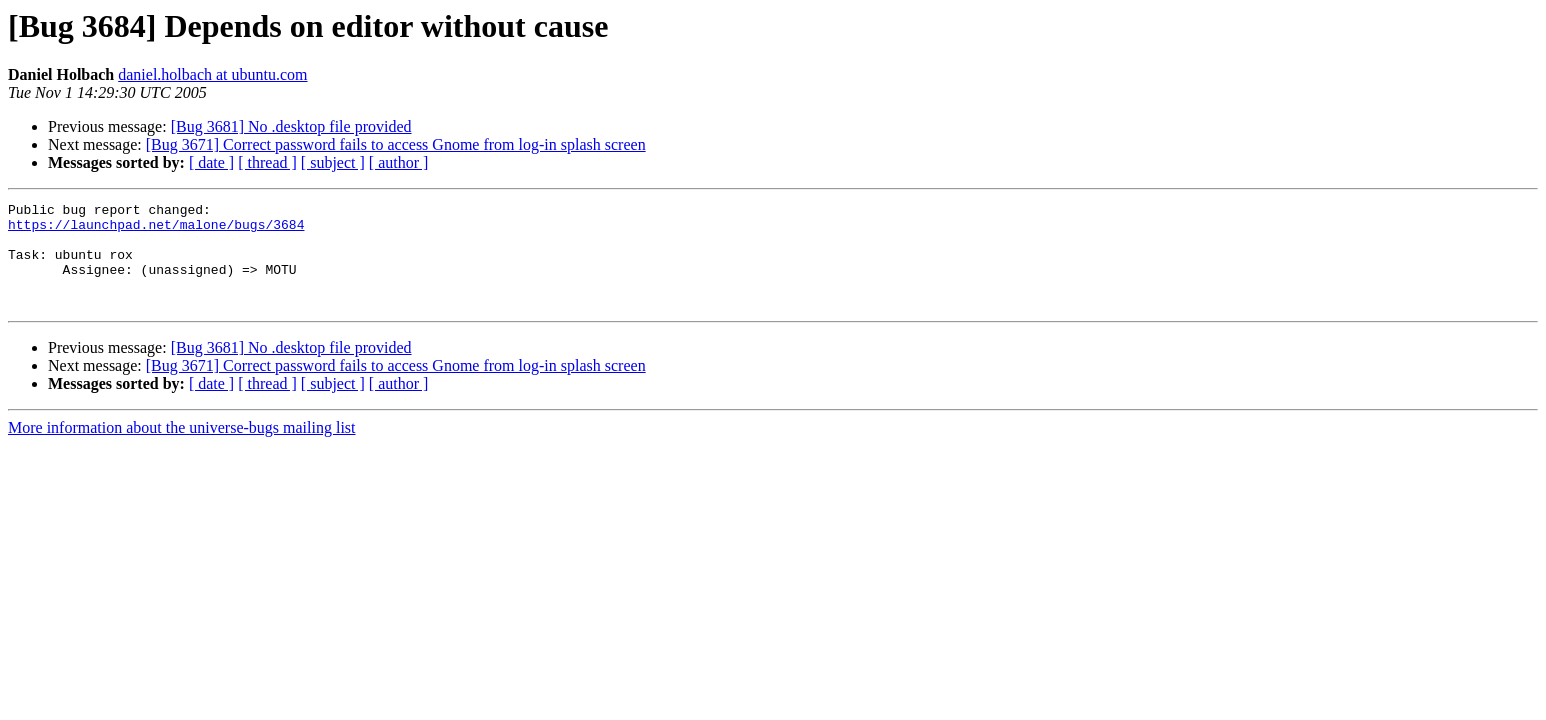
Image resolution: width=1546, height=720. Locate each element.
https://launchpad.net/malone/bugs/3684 (156, 230)
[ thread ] (267, 162)
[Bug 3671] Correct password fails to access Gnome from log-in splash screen (396, 144)
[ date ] (211, 162)
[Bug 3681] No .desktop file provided (291, 126)
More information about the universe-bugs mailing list (182, 448)
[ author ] (399, 162)
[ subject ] (333, 162)
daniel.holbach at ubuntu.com (212, 74)
